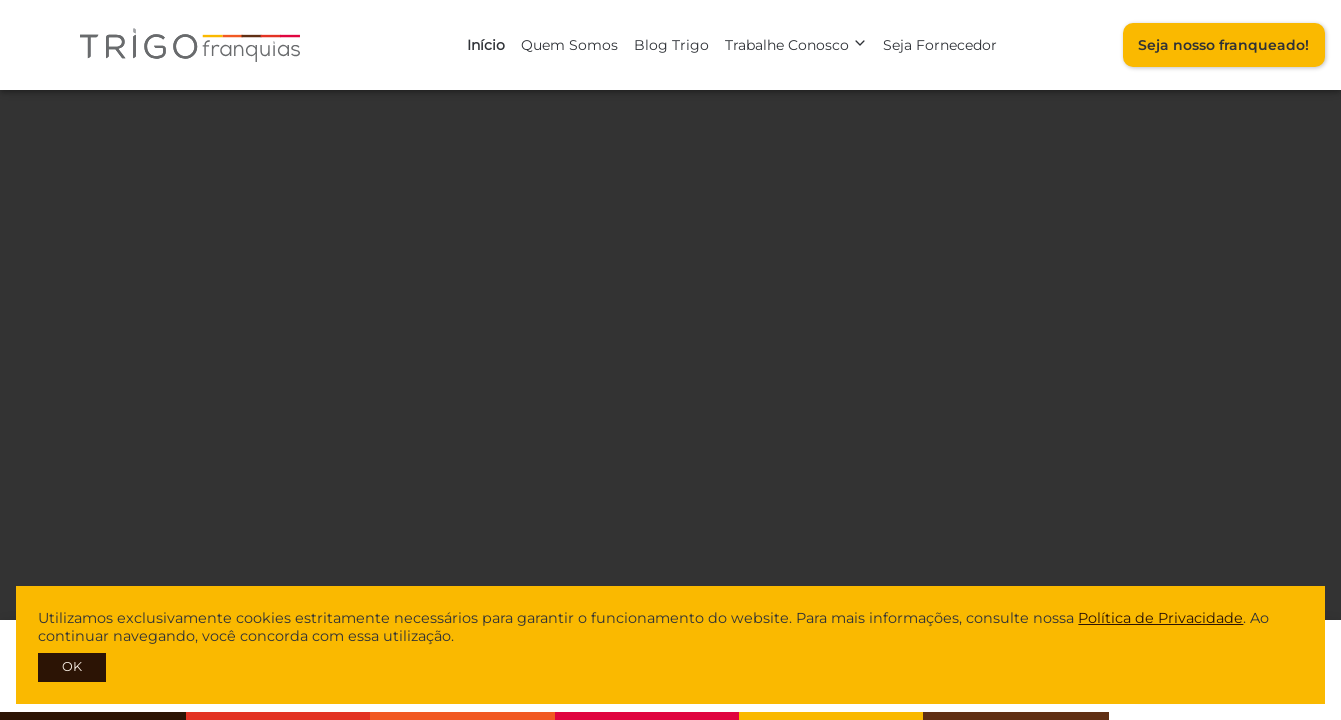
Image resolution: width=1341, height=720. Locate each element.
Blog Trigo (671, 45)
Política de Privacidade (1160, 618)
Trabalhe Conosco (796, 45)
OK (72, 666)
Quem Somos (569, 45)
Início (486, 45)
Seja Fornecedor (940, 45)
